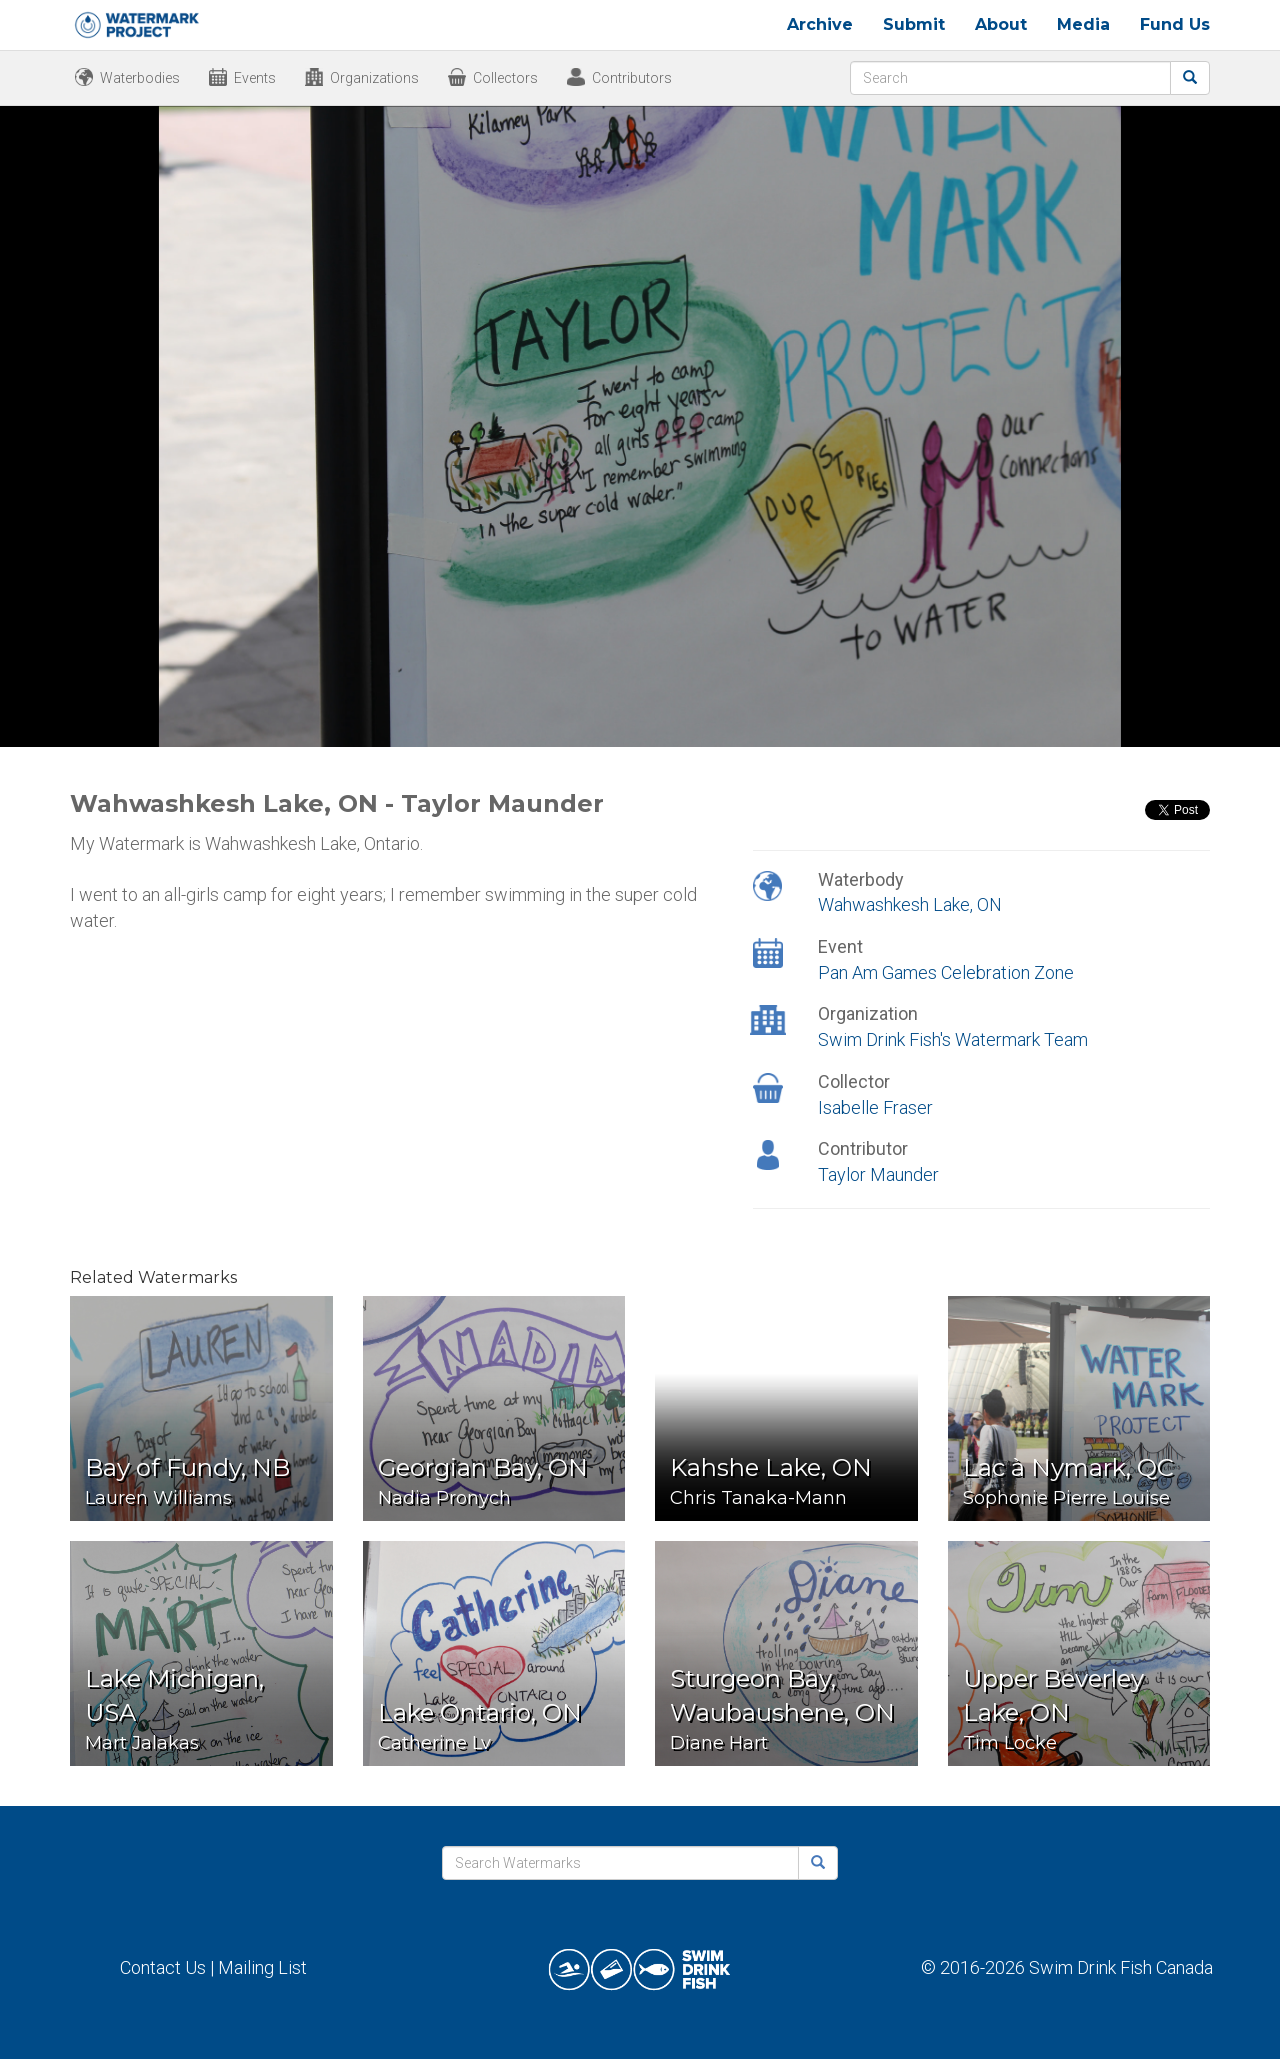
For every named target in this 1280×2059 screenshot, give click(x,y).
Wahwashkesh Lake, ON (910, 904)
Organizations (374, 78)
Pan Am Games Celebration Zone (946, 972)
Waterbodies (140, 78)
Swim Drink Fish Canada (1121, 1967)
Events (255, 78)
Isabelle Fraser (875, 1107)
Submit (914, 24)
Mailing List (262, 1967)
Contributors (632, 78)
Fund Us (1175, 24)
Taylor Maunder (878, 1174)
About (1001, 24)
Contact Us (163, 1967)
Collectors (505, 78)
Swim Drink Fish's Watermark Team (953, 1039)
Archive (820, 24)
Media (1083, 24)
